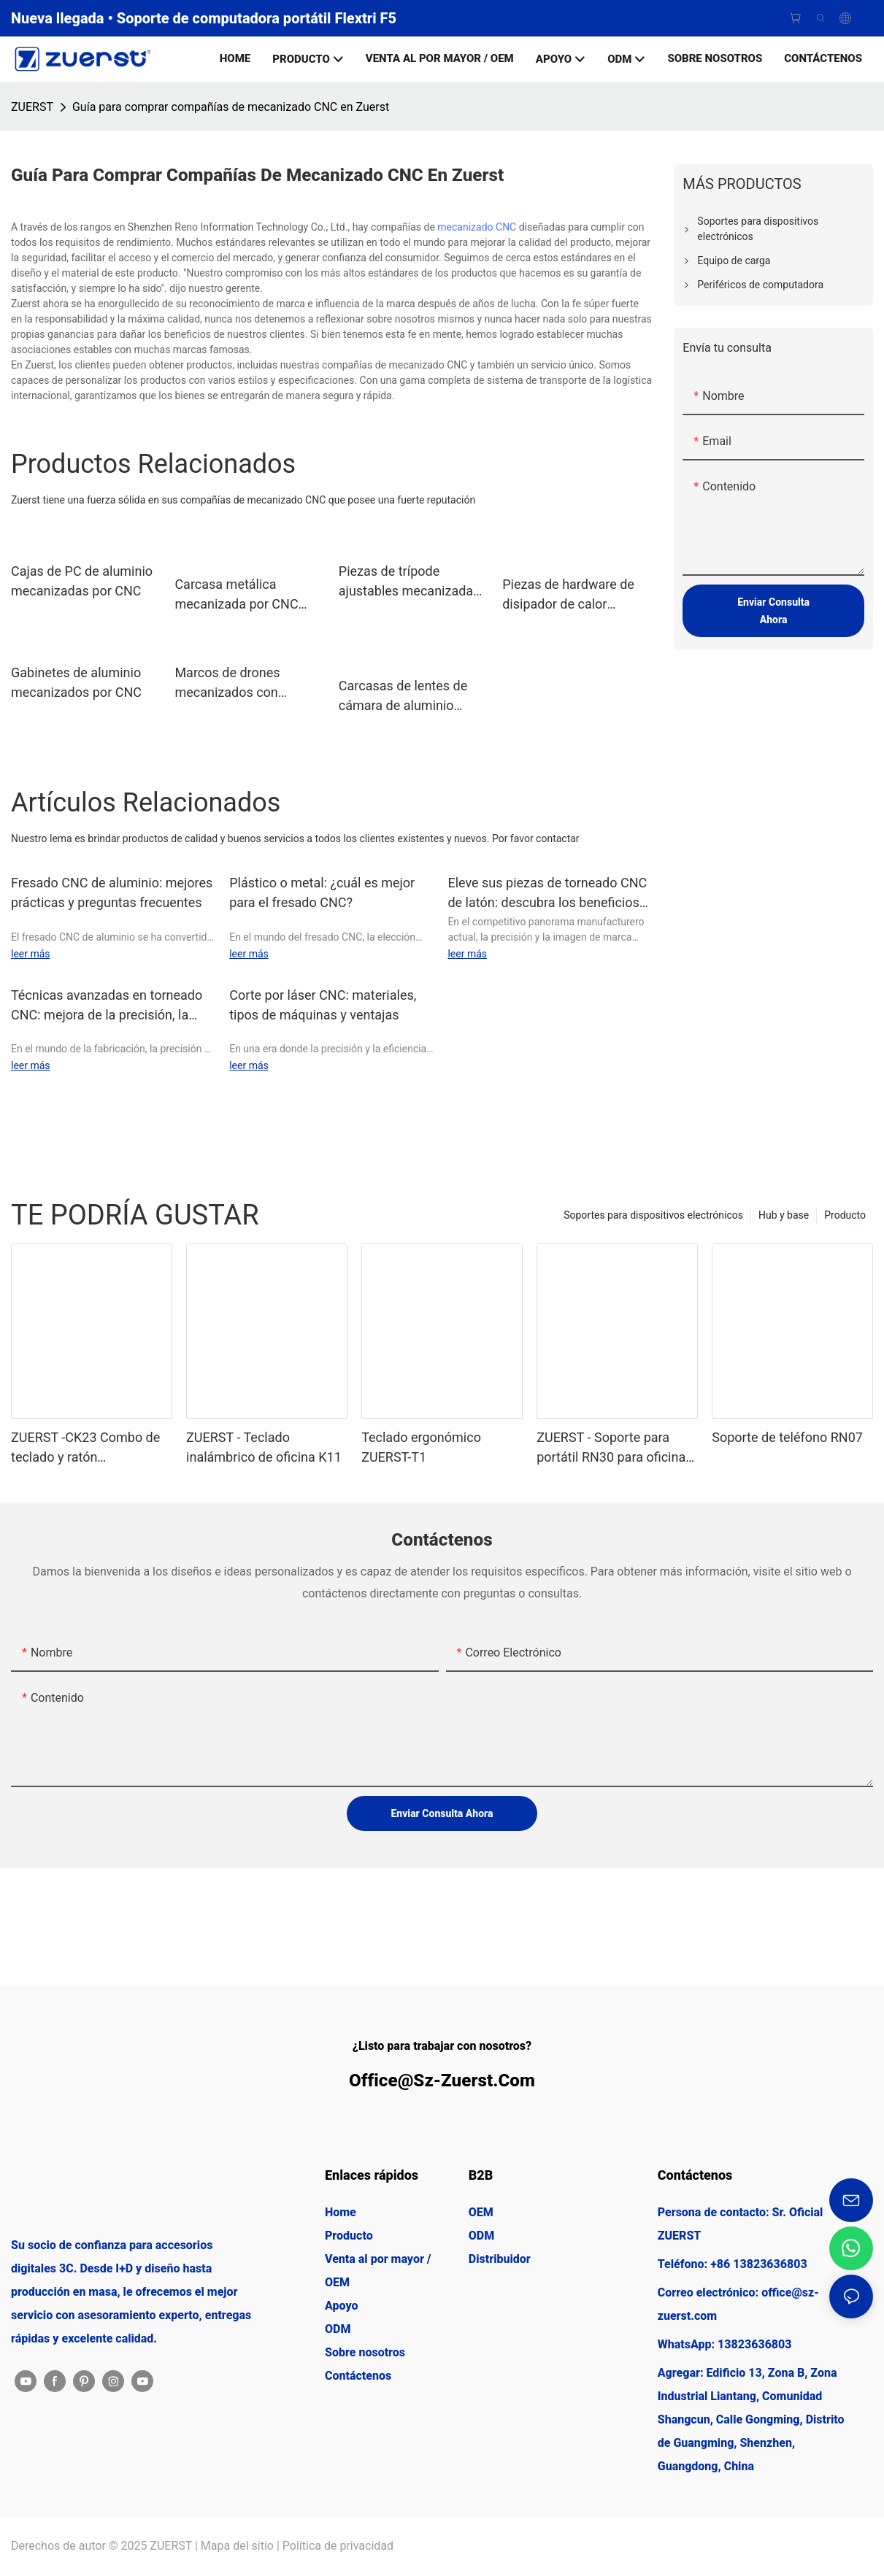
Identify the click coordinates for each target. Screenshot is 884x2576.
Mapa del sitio (237, 2546)
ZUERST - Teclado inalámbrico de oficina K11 (264, 1447)
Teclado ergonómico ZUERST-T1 (421, 1447)
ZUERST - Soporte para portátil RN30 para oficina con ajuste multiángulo (611, 1448)
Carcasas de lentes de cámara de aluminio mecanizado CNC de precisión (403, 696)
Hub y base (783, 1215)
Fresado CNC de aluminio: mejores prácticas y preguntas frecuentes (111, 892)
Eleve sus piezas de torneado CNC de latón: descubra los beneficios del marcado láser (547, 893)
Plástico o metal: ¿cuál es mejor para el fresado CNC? (322, 892)
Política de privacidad (338, 2546)
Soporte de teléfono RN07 (787, 1437)
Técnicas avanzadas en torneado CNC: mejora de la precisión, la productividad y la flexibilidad (106, 1006)
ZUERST (32, 107)
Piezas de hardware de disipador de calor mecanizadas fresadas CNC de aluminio (568, 595)
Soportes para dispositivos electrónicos (653, 1215)
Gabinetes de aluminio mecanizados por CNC (76, 682)
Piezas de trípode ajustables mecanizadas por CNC (409, 582)
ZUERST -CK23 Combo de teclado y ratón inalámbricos (85, 1448)
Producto (845, 1215)
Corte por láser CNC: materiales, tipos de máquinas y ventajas (322, 1004)
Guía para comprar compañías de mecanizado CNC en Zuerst (230, 107)
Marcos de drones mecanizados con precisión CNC (227, 683)
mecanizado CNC (476, 227)
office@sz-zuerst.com (442, 2080)
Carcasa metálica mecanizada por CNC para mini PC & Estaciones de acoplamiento (236, 595)
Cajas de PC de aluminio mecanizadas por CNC (82, 580)
